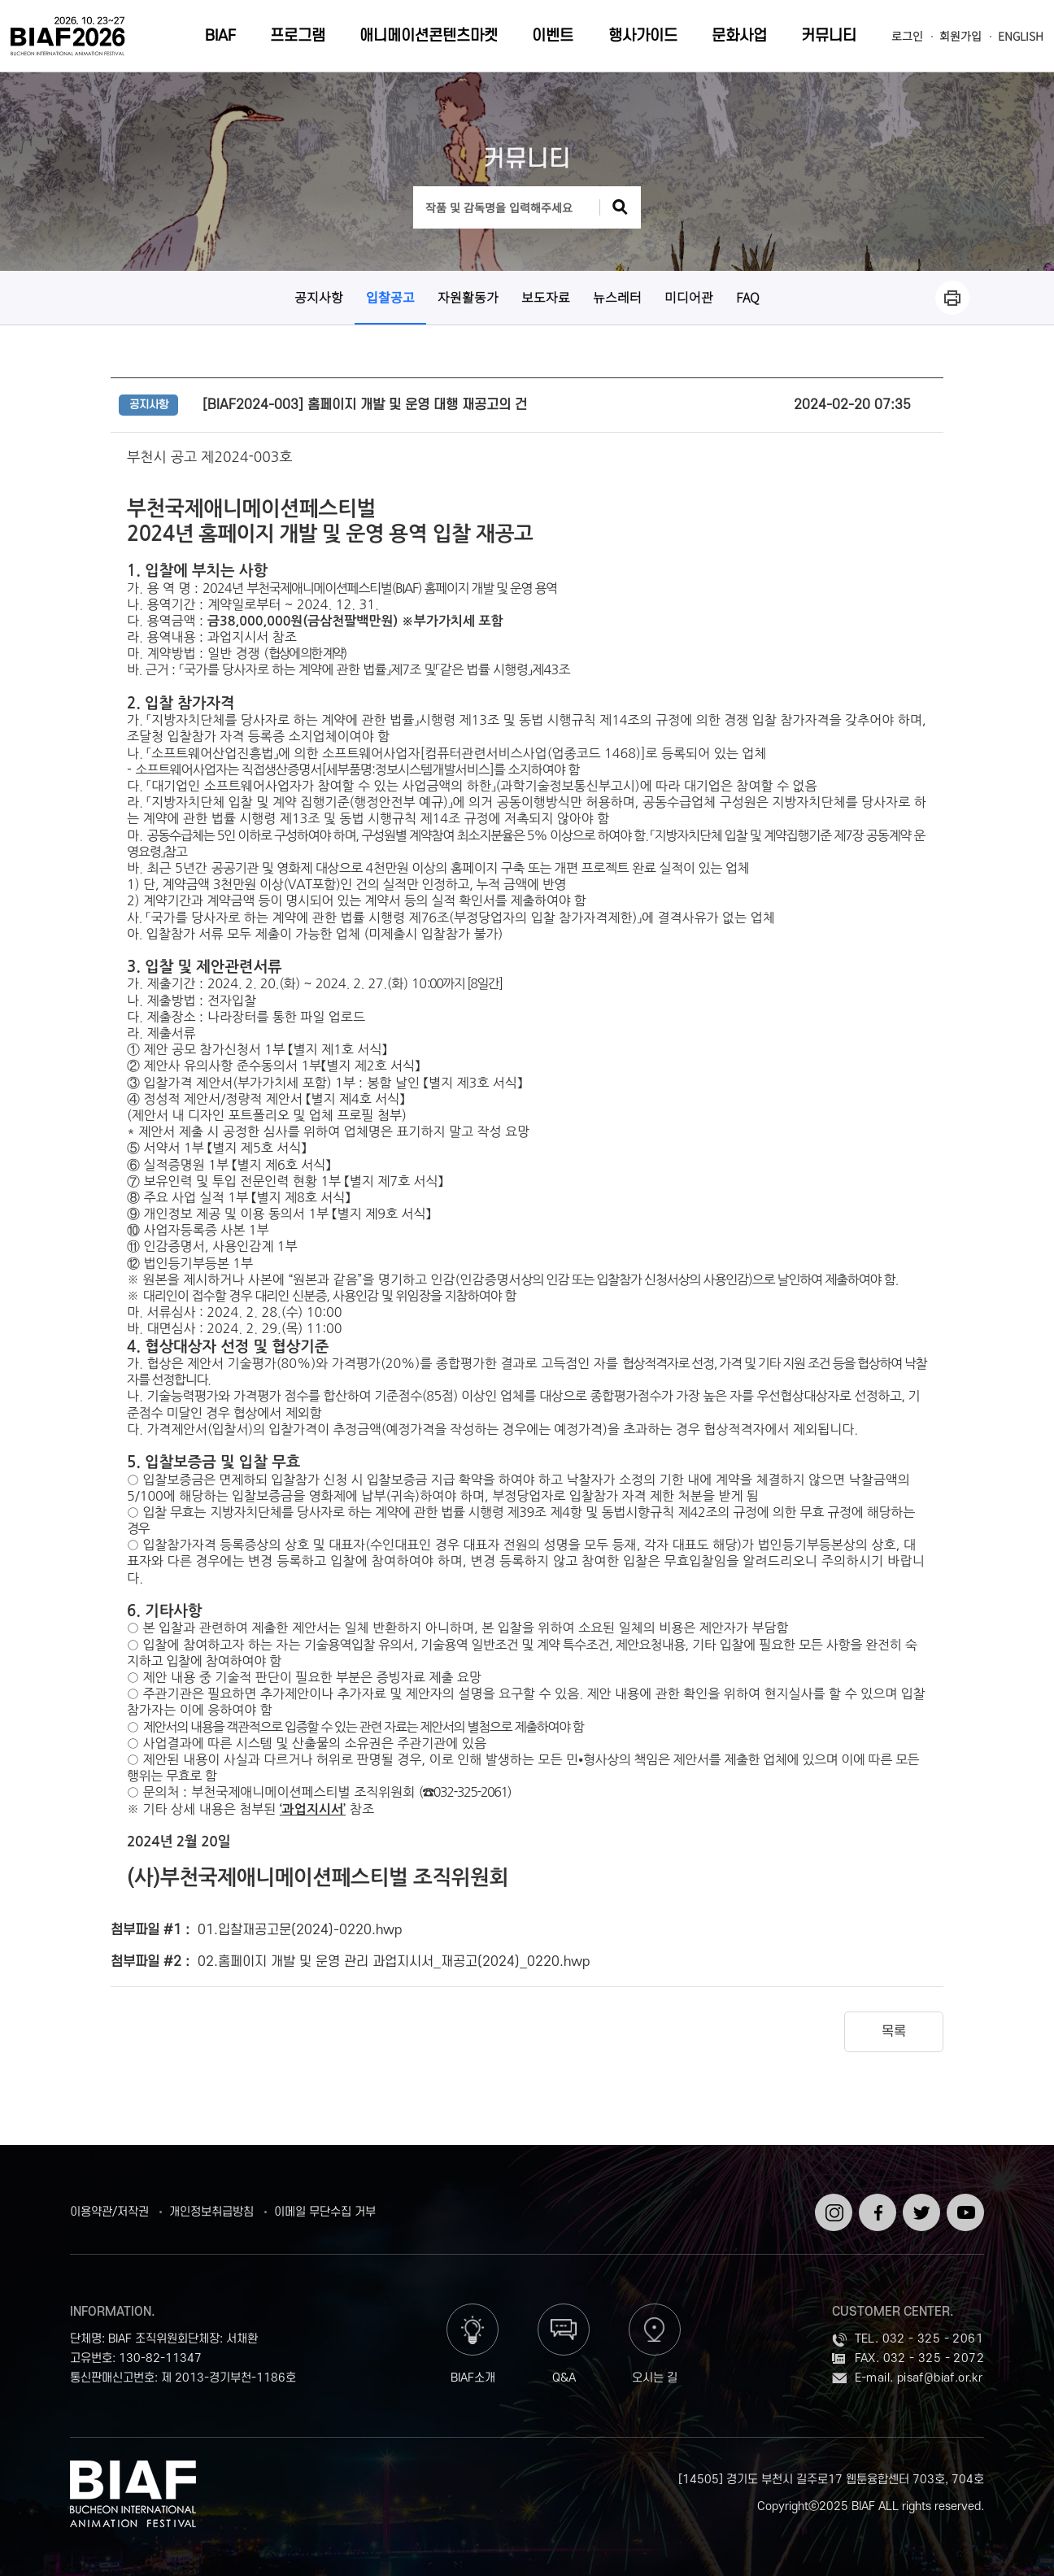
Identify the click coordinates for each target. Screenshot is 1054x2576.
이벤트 (552, 36)
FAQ (748, 297)
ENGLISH (1020, 36)
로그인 (907, 36)
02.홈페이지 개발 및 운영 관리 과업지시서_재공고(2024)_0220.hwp (394, 1962)
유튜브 (962, 2200)
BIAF (220, 36)
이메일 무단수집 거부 (325, 2212)
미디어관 (688, 297)
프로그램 (297, 36)
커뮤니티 (828, 36)
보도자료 (545, 297)
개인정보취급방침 (211, 2212)
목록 (894, 2032)
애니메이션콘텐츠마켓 (428, 36)
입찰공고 (390, 297)
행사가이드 (642, 36)
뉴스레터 (617, 297)
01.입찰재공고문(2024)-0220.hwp (300, 1930)
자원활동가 (468, 297)
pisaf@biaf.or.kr (939, 2378)
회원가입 (960, 36)
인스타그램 (831, 2207)
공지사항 (318, 297)
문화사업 (739, 36)
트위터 (918, 2200)
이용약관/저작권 (109, 2212)
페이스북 (875, 2207)
